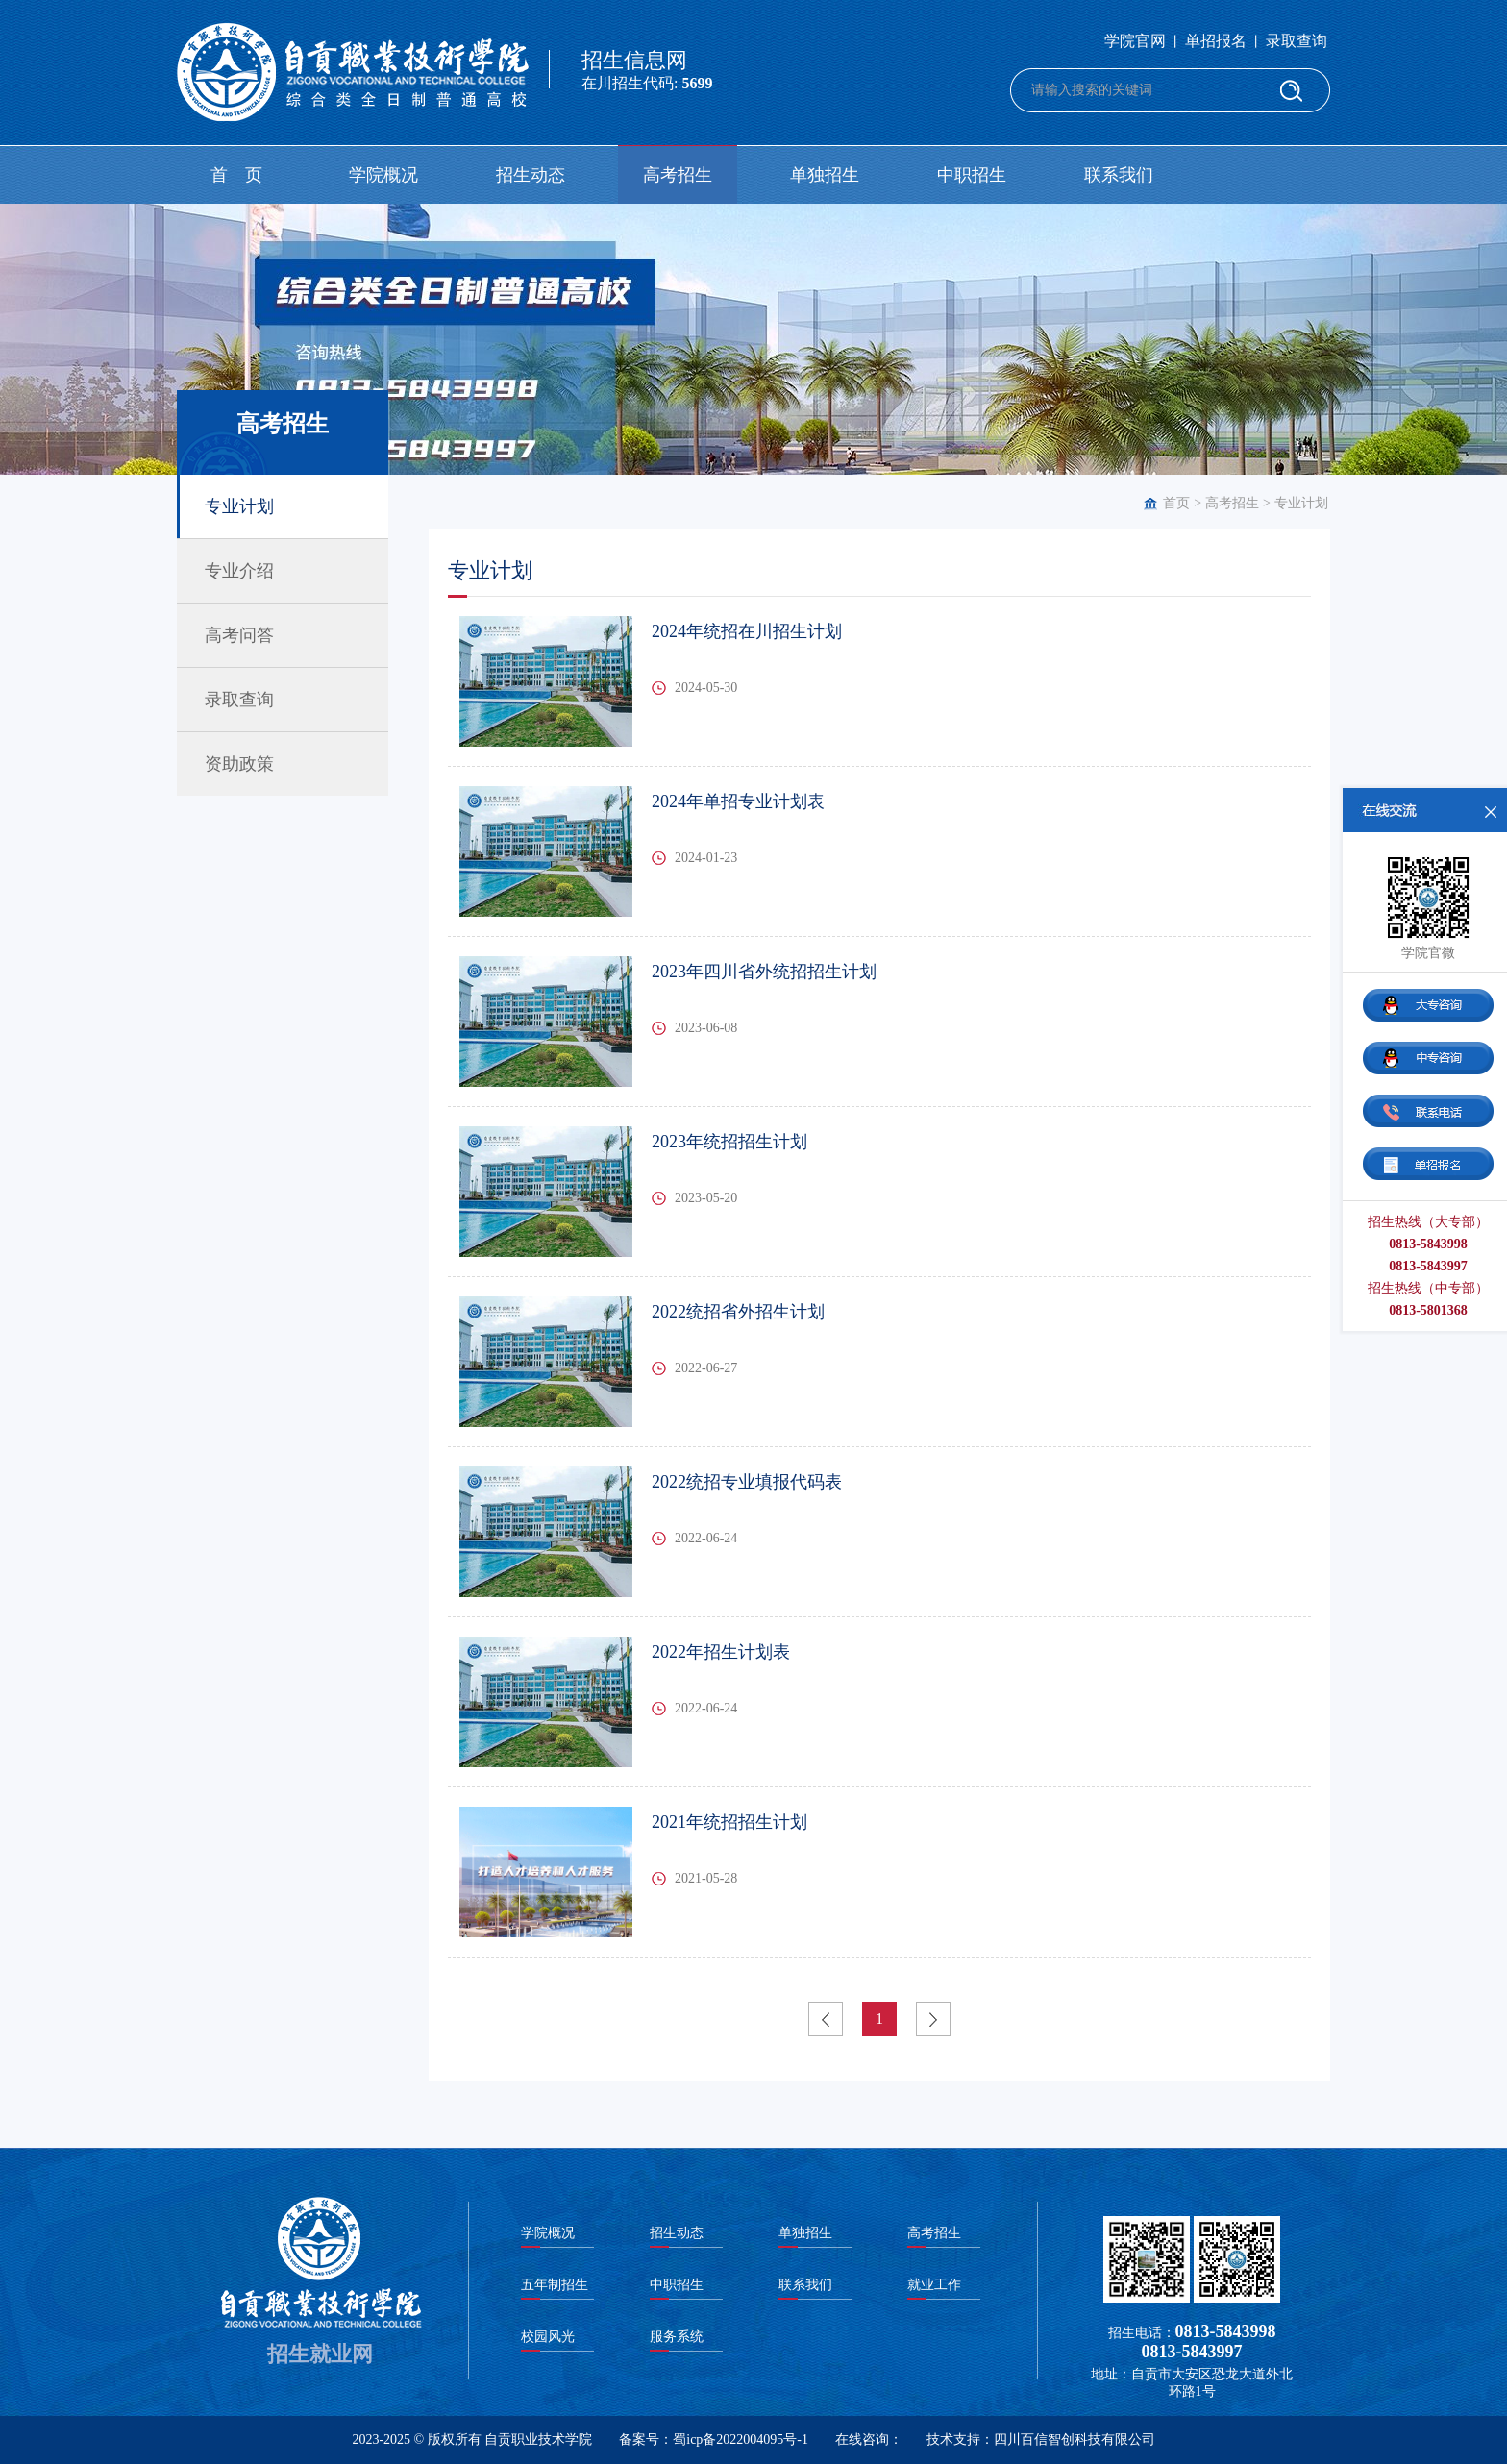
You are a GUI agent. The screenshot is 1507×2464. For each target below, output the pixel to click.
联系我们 (1118, 175)
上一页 (825, 2019)
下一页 (933, 2019)
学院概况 (383, 175)
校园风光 (548, 2336)
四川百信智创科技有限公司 (1074, 2439)
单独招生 (824, 175)
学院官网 (1135, 41)
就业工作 (934, 2285)
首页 (1176, 503)
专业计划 (1301, 503)
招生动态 (530, 175)
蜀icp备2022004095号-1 (740, 2439)
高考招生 (677, 175)
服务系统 (677, 2336)
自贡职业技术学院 (538, 2439)
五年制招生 (554, 2285)
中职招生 (971, 175)
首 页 (236, 175)
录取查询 (1296, 41)
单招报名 (1216, 41)
